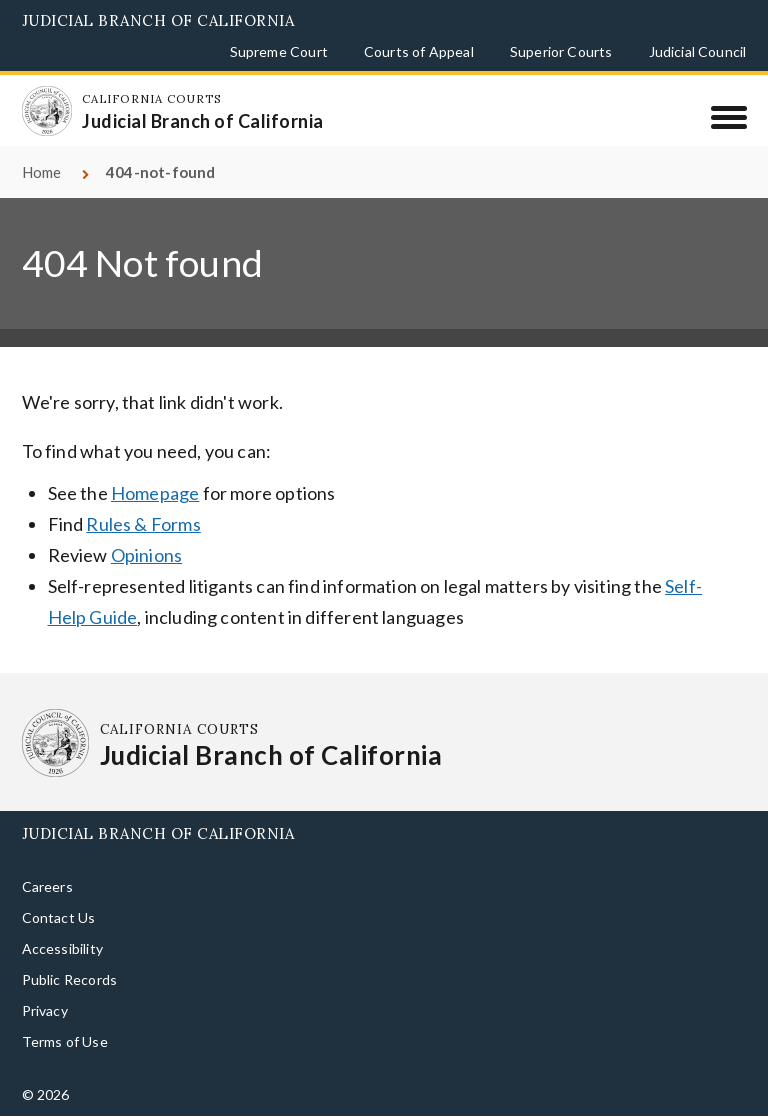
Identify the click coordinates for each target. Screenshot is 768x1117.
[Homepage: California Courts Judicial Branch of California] (47, 111)
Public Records (70, 979)
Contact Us (59, 917)
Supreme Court (279, 51)
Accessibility (62, 948)
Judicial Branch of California (158, 20)
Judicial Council (698, 51)
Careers (47, 886)
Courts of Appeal (419, 51)
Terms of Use (65, 1041)
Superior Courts (561, 51)
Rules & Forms (143, 524)
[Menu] (728, 117)
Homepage (155, 493)
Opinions (146, 555)
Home (42, 172)
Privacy (45, 1010)
